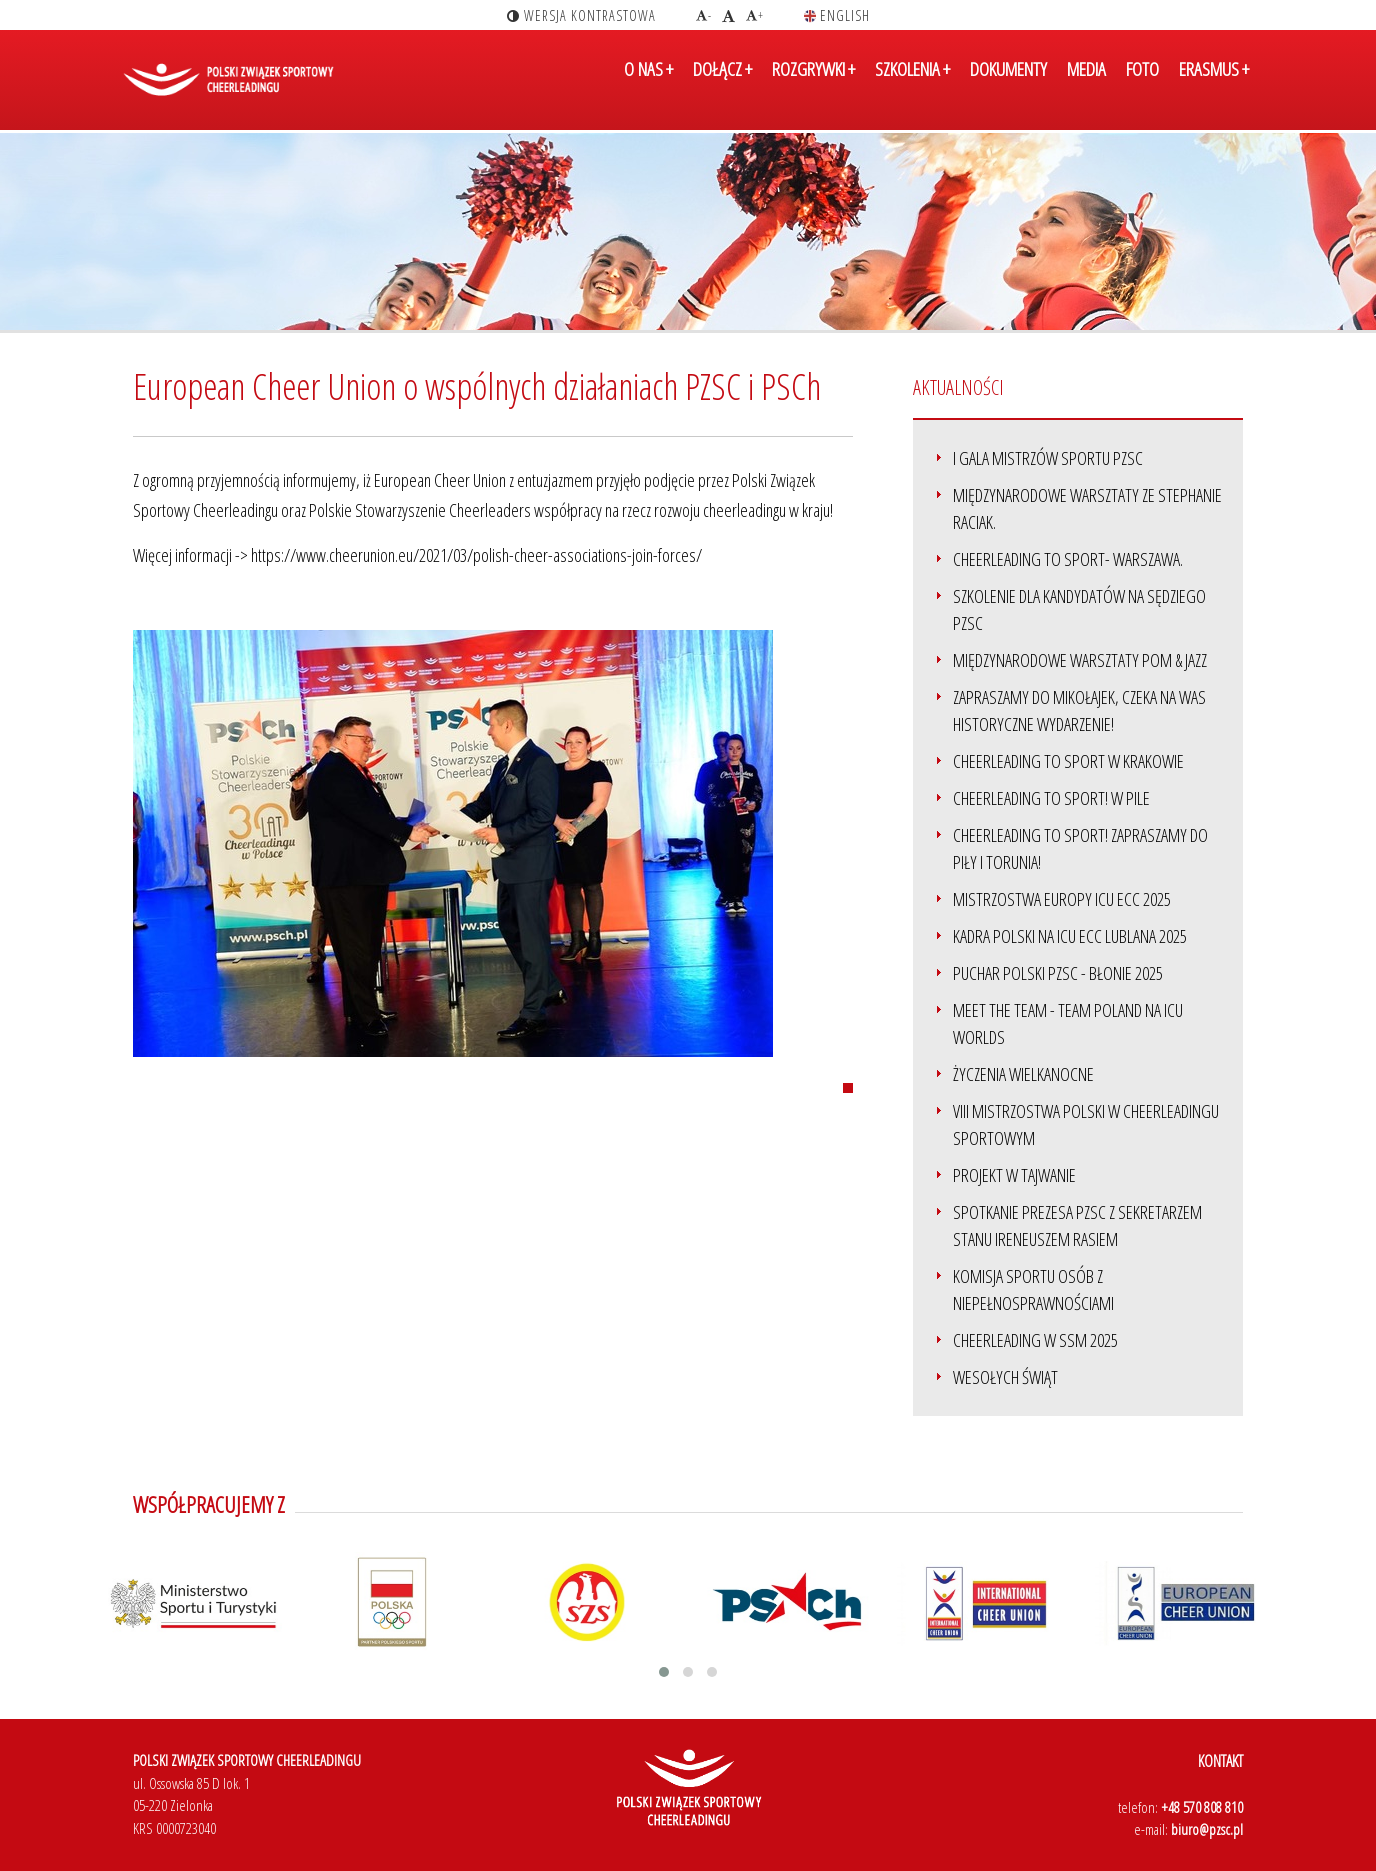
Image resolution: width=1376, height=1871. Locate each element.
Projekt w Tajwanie (1014, 1175)
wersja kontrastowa (581, 15)
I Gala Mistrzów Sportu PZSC (1048, 458)
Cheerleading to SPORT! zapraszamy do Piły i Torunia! (1080, 848)
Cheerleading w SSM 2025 (1035, 1340)
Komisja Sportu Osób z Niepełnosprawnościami (1033, 1289)
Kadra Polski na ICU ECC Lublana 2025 (1070, 936)
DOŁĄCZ (722, 83)
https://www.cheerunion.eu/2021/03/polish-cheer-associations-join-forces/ (476, 555)
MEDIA (1086, 83)
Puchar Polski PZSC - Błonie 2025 (1058, 973)
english (837, 15)
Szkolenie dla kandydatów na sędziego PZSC (1079, 609)
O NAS (648, 83)
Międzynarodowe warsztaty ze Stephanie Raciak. (1087, 508)
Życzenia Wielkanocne (1023, 1074)
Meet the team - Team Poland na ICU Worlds (1068, 1023)
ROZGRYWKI (813, 83)
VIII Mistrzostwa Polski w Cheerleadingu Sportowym (1086, 1124)
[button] (664, 1672)
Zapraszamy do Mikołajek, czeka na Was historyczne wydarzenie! (1079, 710)
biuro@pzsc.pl (1207, 1829)
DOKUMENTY (1008, 83)
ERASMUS (1214, 83)
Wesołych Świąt (1005, 1377)
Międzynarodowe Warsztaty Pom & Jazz (1080, 660)
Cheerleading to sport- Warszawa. (1068, 559)
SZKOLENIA (912, 83)
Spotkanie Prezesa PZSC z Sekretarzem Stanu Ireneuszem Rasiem (1077, 1225)
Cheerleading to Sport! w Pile (1051, 798)
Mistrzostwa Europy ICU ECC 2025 (1062, 899)
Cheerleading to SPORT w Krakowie (1068, 761)
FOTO (1142, 83)
